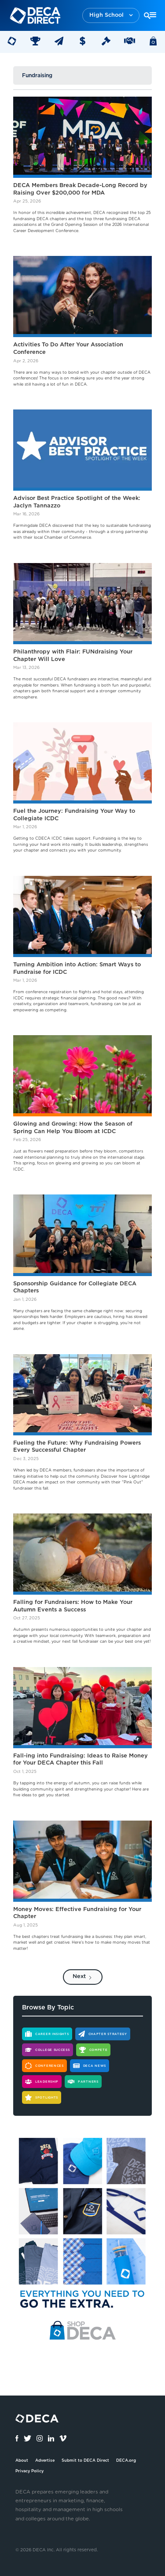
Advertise (45, 2461)
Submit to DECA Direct (85, 2461)
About (21, 2461)
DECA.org (126, 2461)
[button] (111, 15)
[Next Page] (83, 1977)
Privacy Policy (29, 2471)
